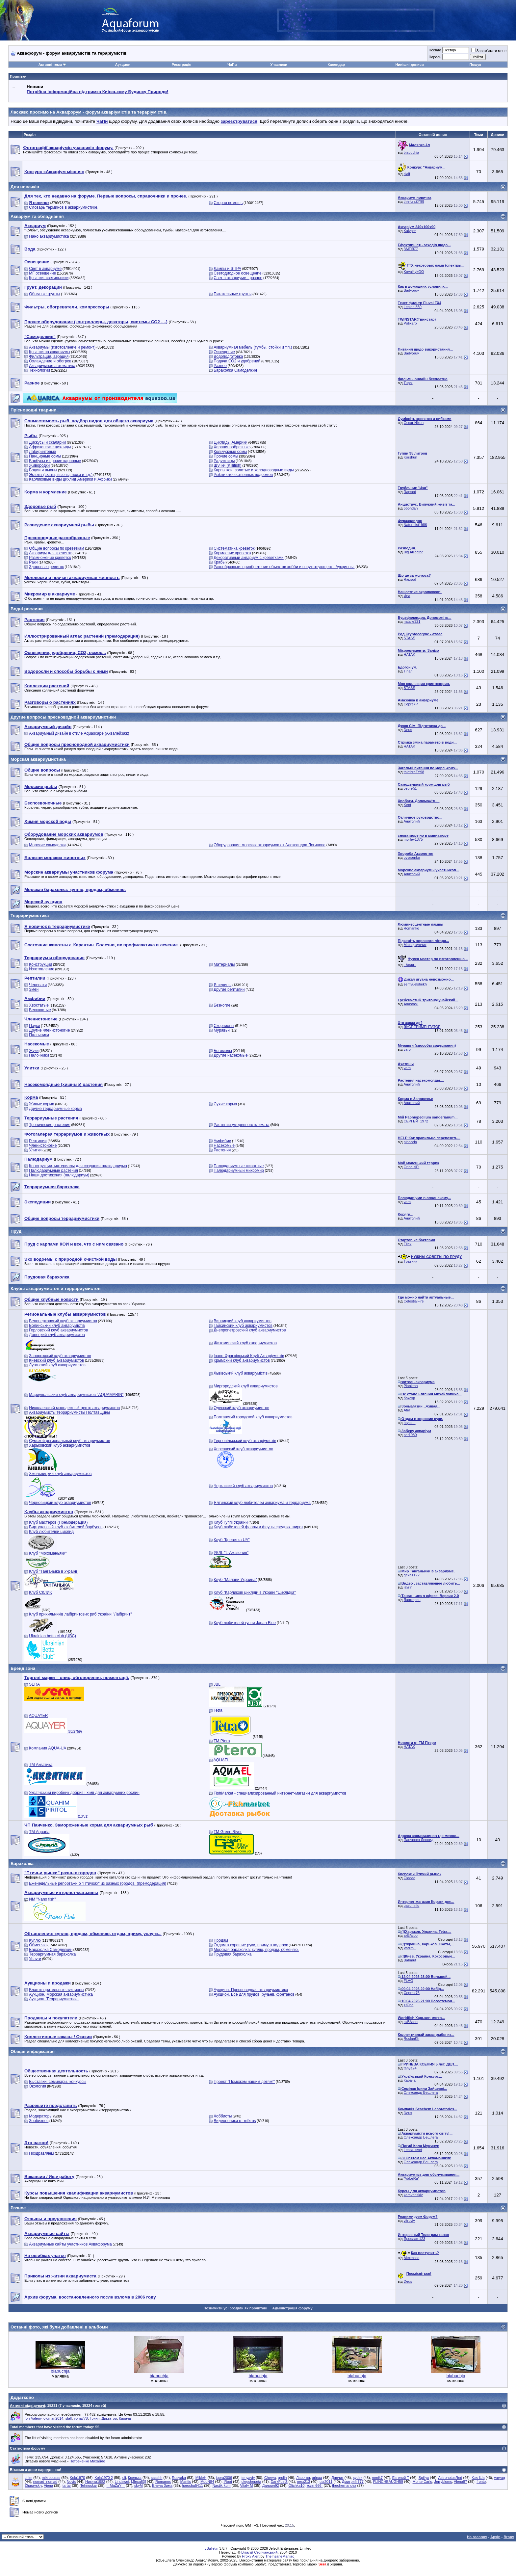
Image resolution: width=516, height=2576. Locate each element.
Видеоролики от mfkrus (235, 2120)
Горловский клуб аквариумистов (58, 1330)
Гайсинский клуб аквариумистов (243, 1325)
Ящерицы (222, 985)
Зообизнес (38, 2120)
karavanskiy (413, 2195)
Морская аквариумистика (38, 759)
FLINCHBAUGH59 (388, 2482)
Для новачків (25, 186)
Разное (220, 365)
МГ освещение (42, 273)
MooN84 (207, 2482)
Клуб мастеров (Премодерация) (58, 1522)
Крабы (219, 562)
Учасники (279, 64)
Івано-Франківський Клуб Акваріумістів (249, 1356)
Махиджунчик (415, 945)
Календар (336, 64)
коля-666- (315, 2485)
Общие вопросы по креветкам (56, 548)
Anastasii (411, 1004)
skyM (138, 2485)
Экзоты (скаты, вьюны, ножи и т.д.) (60, 474)
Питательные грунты (232, 294)
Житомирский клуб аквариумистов (245, 1343)
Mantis (185, 2482)
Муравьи (222, 1030)
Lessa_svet (413, 2150)
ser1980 (410, 1435)
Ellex (408, 1244)
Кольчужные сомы (230, 451)
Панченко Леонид (418, 1840)
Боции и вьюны (43, 470)
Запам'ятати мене (488, 51)
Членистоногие (43, 1145)
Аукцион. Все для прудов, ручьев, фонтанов (254, 1994)
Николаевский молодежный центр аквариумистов (74, 1408)
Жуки (34, 1050)
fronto (481, 2482)
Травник (410, 1261)
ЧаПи (232, 64)
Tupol (408, 383)
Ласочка (303, 2478)
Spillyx (424, 2478)
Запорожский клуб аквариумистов (60, 1356)
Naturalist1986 (415, 525)
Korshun (410, 457)
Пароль (434, 57)
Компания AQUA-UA (47, 1748)
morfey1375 (413, 839)
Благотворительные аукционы (56, 1989)
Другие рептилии (229, 989)
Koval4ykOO (414, 272)
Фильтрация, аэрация (48, 356)
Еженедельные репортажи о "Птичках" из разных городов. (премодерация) (97, 1883)
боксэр (409, 1398)
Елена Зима (162, 2485)
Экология (37, 2086)
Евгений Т (400, 2478)
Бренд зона (23, 1668)
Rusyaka (179, 2478)
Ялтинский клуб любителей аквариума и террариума (262, 1502)
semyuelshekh (415, 984)
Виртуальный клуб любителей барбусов (65, 1527)
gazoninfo (412, 1905)
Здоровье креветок (46, 567)
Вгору (508, 2537)
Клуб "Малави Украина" (235, 1579)
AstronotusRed (450, 2478)
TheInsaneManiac (279, 2556)
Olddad (409, 1878)
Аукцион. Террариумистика (54, 1999)
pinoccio (410, 1142)
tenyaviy (248, 2478)
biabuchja (411, 152)
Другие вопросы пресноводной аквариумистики (63, 717)
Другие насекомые (230, 1055)
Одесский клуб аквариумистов (241, 1408)
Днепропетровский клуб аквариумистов (250, 1330)
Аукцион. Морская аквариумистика (61, 1994)
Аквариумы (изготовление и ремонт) (62, 347)
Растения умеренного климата (241, 1124)
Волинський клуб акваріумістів (57, 1325)
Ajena (48, 2485)
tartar (67, 2485)
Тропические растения (49, 1124)
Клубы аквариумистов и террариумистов (55, 1288)
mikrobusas (51, 2478)
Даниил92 (270, 2485)
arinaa (317, 2478)
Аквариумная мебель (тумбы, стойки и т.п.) (253, 347)
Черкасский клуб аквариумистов (243, 1486)
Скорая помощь (228, 202)
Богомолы (223, 1050)
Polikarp (410, 323)
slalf (407, 174)
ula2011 (326, 2482)
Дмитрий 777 (353, 2482)
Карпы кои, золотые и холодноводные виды (254, 470)
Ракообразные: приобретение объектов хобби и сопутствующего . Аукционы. (284, 567)
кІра (407, 596)
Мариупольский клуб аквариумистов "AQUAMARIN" (76, 1394)
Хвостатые (38, 1005)
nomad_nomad (45, 2482)
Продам (221, 1940)
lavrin (408, 1587)
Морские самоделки (47, 845)
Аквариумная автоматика (52, 365)
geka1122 (412, 1575)
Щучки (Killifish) (227, 465)
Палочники (39, 1035)
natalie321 (412, 621)
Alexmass (412, 2258)
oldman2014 (53, 2418)
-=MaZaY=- (116, 2485)
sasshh (157, 2478)
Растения (222, 1150)
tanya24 (410, 2068)
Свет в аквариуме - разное (238, 278)
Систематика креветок (234, 548)
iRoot (227, 2482)
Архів (495, 2537)
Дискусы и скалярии (47, 442)
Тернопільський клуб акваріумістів (245, 1440)
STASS (409, 638)
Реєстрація (181, 64)
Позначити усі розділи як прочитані (235, 2308)
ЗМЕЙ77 (411, 249)
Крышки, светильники (48, 278)
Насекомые (224, 1145)
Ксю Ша (478, 2478)
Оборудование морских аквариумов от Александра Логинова (269, 845)
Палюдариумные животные (239, 1166)
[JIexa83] (138, 2482)
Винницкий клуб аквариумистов (242, 1321)
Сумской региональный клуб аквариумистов (69, 1440)
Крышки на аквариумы (49, 352)
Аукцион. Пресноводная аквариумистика (251, 1989)
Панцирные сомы (45, 456)
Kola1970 (77, 2478)
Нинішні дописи (409, 64)
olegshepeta (251, 2482)
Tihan (408, 671)
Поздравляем (41, 2153)
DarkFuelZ (279, 2482)
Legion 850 (413, 307)
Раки (33, 562)
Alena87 (460, 2482)
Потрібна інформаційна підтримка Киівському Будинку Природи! (97, 91)
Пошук (475, 64)
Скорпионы (224, 1025)
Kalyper (410, 231)
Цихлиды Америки (230, 442)
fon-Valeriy (33, 2418)
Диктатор (109, 2418)
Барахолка (22, 1863)
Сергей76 (412, 1993)
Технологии (39, 370)
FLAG (408, 1981)
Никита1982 (95, 2482)
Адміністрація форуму (292, 2308)
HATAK (409, 654)
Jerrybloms (443, 2482)
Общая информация (33, 2051)
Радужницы (224, 461)
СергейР (411, 704)
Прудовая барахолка (232, 1954)
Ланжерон (412, 1600)
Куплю (35, 1940)
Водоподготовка (228, 356)
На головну (477, 2537)
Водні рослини (27, 608)
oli (124, 2478)
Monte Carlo (422, 2482)
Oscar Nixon (414, 423)
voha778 (81, 2418)
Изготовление (41, 969)
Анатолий (412, 821)
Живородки (39, 465)
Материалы (224, 964)
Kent (407, 805)
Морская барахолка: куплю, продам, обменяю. (256, 1949)
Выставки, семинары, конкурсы (57, 2081)
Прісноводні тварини (33, 409)
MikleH (201, 2478)
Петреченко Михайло (87, 2461)
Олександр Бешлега (421, 2092)
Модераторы (40, 2116)
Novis (71, 2482)
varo (407, 1049)
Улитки (35, 1150)
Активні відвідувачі (27, 2405)
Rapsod (410, 492)
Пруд (16, 1231)
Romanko (411, 928)
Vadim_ (410, 1948)
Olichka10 (296, 2485)
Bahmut (410, 1960)
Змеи (34, 989)
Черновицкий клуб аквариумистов (60, 1502)
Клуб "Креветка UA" (231, 1540)
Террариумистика (30, 915)
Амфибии (222, 1141)
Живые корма (41, 1104)
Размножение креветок (50, 557)
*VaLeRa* (412, 2178)
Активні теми (50, 64)
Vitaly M (246, 2485)
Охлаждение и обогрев (50, 361)
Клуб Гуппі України (230, 1522)
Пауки (34, 1025)
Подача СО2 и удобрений (237, 361)
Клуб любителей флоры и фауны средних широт (258, 1527)
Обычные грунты (44, 294)
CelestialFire (414, 1301)
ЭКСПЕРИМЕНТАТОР (422, 1027)
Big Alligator (413, 552)
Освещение (224, 352)
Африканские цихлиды (50, 447)
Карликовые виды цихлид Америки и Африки (70, 479)
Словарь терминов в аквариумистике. (63, 207)
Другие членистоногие (49, 1030)
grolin (282, 2478)
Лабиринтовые (42, 451)
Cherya (270, 2478)
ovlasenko (412, 857)
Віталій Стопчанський (259, 2552)
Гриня (95, 2418)
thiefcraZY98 (414, 201)
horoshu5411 (192, 2485)
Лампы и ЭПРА (227, 268)
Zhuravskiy (33, 2485)
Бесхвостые (40, 1010)
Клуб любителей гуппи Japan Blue (245, 1622)
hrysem (410, 1423)
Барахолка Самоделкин (235, 370)
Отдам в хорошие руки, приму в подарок (251, 1945)
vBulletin (212, 2548)
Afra (407, 1410)
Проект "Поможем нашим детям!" (244, 2081)
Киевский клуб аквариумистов (56, 1360)
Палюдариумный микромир (239, 1170)
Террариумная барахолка (52, 1954)
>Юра (409, 2005)
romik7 (377, 2478)
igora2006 (224, 2478)
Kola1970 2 (103, 2478)
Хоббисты (223, 2116)
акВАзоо (411, 1935)
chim (28, 2478)
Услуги (35, 1959)
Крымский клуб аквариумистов (242, 1360)
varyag (499, 2478)
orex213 (303, 2482)
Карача (410, 2080)
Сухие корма (225, 1104)
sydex (357, 2478)
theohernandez (344, 2485)
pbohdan (411, 508)
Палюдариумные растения (53, 1170)
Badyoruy (411, 290)
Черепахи (38, 985)
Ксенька (135, 2478)
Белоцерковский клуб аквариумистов (63, 1321)
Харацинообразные (231, 447)
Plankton (411, 1386)
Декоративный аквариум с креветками (249, 557)
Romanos (163, 2482)
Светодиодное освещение (237, 273)
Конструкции (40, 964)
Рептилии (37, 1141)
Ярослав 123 (414, 2239)
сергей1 (410, 788)
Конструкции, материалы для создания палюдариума (78, 1166)
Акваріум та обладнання (37, 216)
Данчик (337, 2478)
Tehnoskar (88, 2485)
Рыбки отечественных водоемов (243, 474)
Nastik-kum (222, 2485)
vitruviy (409, 2220)
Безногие (222, 1005)
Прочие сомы (226, 456)
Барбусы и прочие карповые (55, 461)
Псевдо (434, 50)
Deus (408, 730)
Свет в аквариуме (45, 268)
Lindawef (122, 2482)
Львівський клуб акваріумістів (241, 1373)
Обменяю (37, 1945)
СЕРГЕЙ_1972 (416, 1121)
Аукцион (122, 64)
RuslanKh (412, 2038)
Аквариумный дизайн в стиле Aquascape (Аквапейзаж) (79, 733)
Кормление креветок (232, 553)
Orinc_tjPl (412, 1167)
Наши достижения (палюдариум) (59, 1175)
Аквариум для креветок (50, 553)
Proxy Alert (250, 2556)
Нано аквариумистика (49, 236)
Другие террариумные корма (55, 1108)
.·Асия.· (410, 965)
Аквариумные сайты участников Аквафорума (70, 2244)
